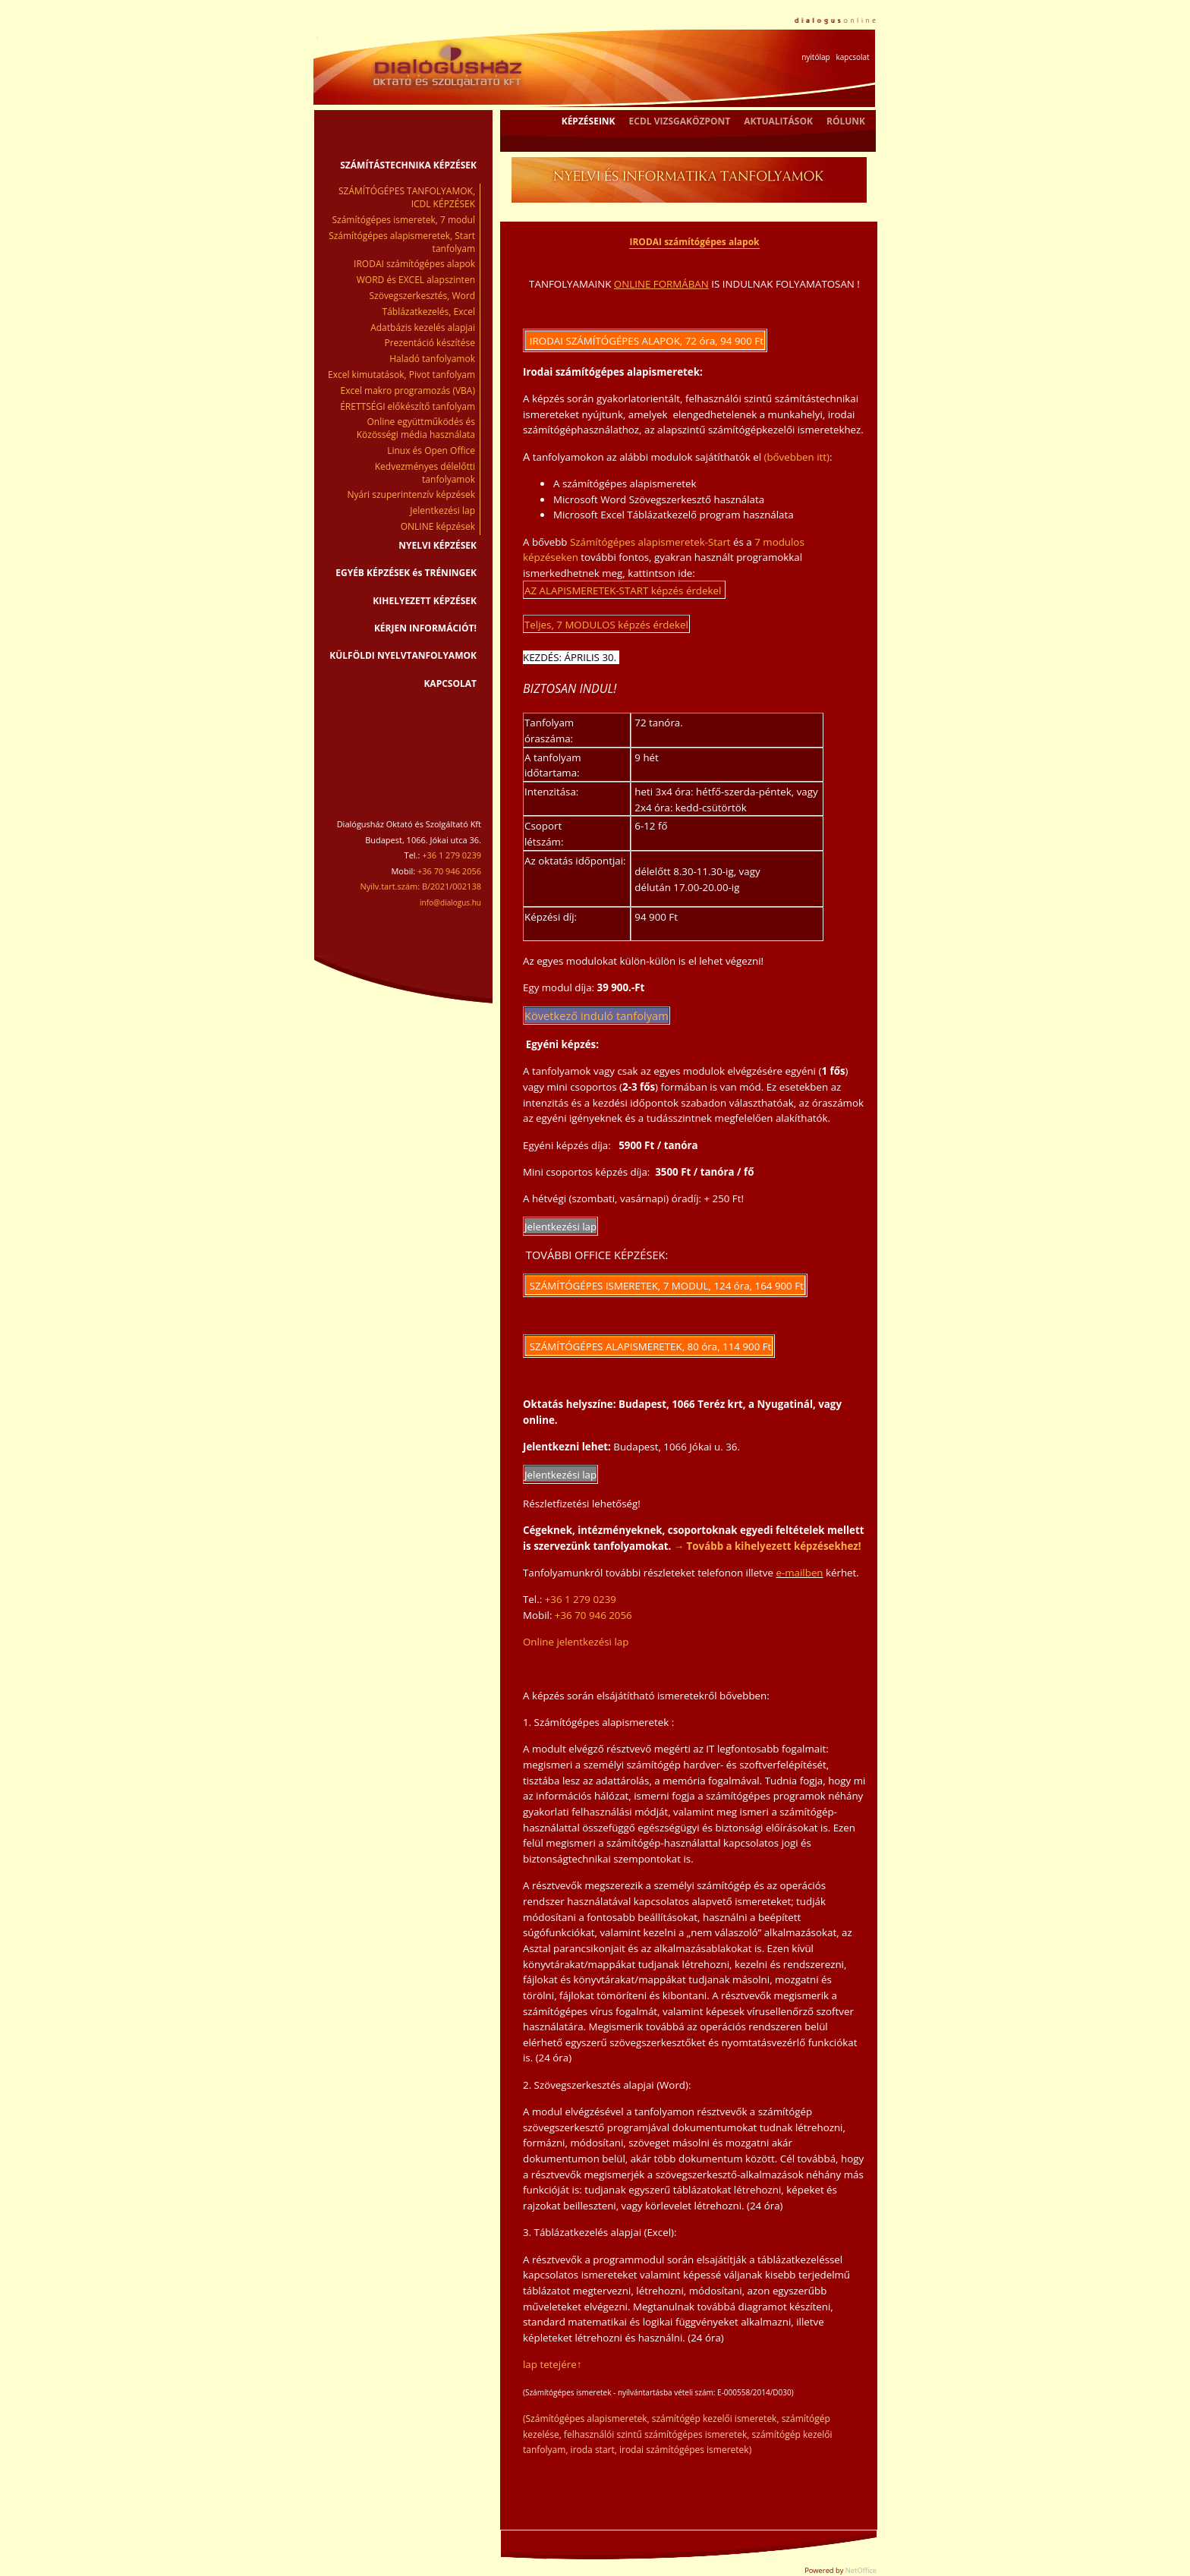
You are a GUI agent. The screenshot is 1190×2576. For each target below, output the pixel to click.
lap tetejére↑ (552, 2364)
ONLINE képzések (438, 526)
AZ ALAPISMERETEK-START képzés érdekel (624, 590)
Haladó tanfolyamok (432, 358)
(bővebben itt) (797, 457)
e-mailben (799, 1572)
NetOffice (861, 2570)
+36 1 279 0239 (580, 1599)
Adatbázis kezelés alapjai (422, 327)
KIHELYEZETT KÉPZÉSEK (425, 600)
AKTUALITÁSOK (778, 121)
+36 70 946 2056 (593, 1615)
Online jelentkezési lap (575, 1642)
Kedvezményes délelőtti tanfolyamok (425, 473)
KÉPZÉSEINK (588, 121)
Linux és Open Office (431, 450)
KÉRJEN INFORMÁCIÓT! (425, 628)
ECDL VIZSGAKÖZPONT (680, 121)
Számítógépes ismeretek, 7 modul (404, 219)
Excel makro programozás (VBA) (408, 390)
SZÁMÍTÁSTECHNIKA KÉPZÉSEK (408, 165)
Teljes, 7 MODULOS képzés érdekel (606, 624)
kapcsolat (852, 57)
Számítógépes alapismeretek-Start (650, 542)
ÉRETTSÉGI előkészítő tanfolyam (407, 406)
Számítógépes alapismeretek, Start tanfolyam (402, 242)
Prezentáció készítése (429, 342)
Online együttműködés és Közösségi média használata (416, 428)
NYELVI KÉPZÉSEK (437, 545)
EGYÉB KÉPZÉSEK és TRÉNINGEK (406, 572)
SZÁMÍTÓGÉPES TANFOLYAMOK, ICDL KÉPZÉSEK (406, 197)
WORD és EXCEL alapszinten (416, 279)
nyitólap (815, 57)
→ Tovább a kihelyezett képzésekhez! (767, 1546)
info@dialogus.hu (450, 902)
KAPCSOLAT (450, 683)
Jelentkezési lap (442, 510)
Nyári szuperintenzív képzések (412, 494)
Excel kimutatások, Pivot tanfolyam (401, 374)
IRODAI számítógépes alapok (414, 263)
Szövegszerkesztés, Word (422, 295)
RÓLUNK (845, 121)
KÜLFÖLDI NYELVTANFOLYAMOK (403, 655)
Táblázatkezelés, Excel (428, 311)
